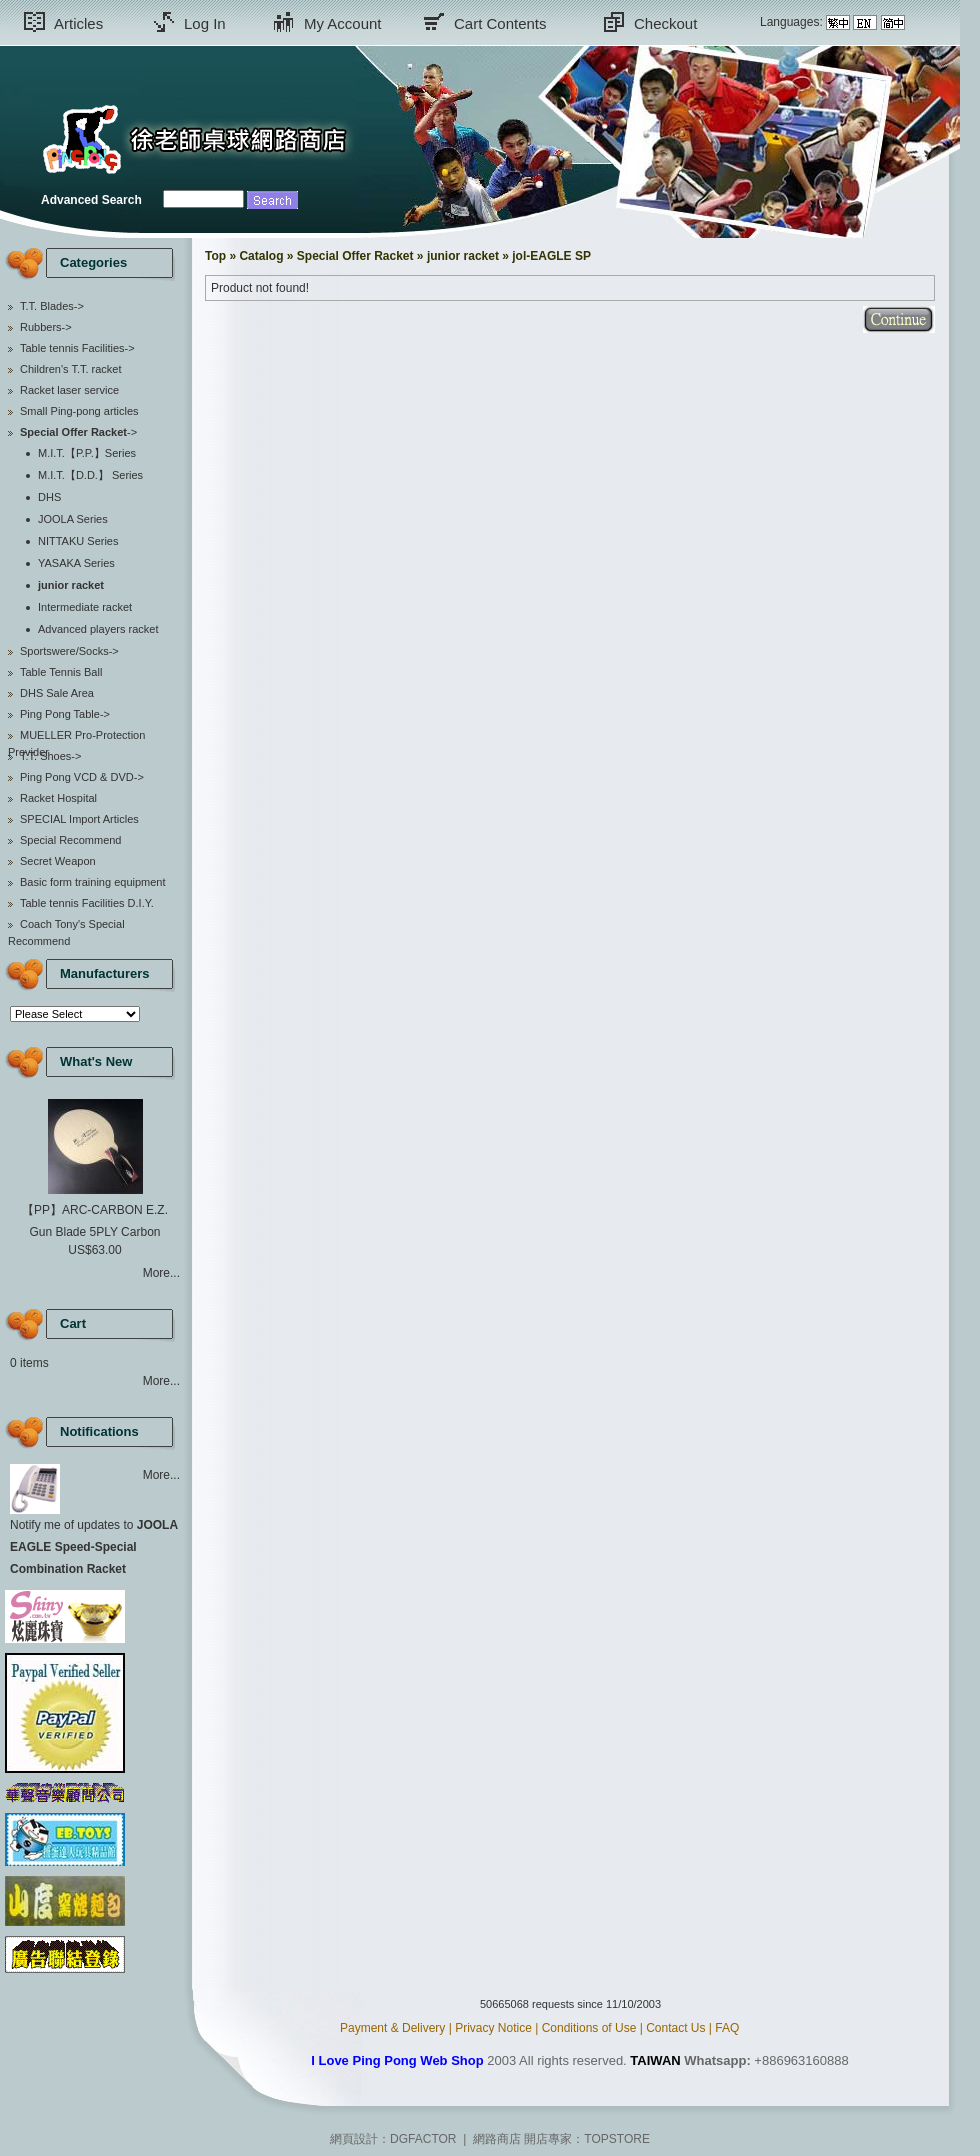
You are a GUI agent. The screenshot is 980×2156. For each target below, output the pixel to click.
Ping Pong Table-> (65, 714)
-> (78, 432)
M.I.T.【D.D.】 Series (90, 475)
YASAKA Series (76, 563)
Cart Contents (500, 23)
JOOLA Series (73, 519)
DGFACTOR (423, 2139)
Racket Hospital (58, 798)
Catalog (261, 256)
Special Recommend (71, 840)
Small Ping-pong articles (79, 411)
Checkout (665, 23)
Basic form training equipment (93, 882)
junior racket (463, 256)
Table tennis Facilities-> (77, 348)
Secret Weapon (58, 861)
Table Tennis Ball (61, 672)
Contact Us (675, 2028)
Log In (205, 23)
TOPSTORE (617, 2139)
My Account (343, 23)
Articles (78, 23)
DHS (49, 497)
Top (215, 256)
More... (161, 1273)
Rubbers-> (46, 327)
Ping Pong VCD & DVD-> (82, 777)
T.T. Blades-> (52, 306)
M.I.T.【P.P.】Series (87, 453)
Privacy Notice (493, 2028)
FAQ (727, 2028)
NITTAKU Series (78, 541)
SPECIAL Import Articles (79, 819)
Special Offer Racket (355, 256)
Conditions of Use (589, 2028)
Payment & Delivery (392, 2028)
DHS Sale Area (57, 693)
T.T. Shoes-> (50, 756)
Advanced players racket (98, 629)
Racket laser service (69, 390)
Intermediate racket (85, 607)
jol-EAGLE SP (551, 256)
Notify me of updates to (94, 1547)
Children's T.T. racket (71, 369)
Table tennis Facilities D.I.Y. (87, 903)
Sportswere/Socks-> (69, 651)
